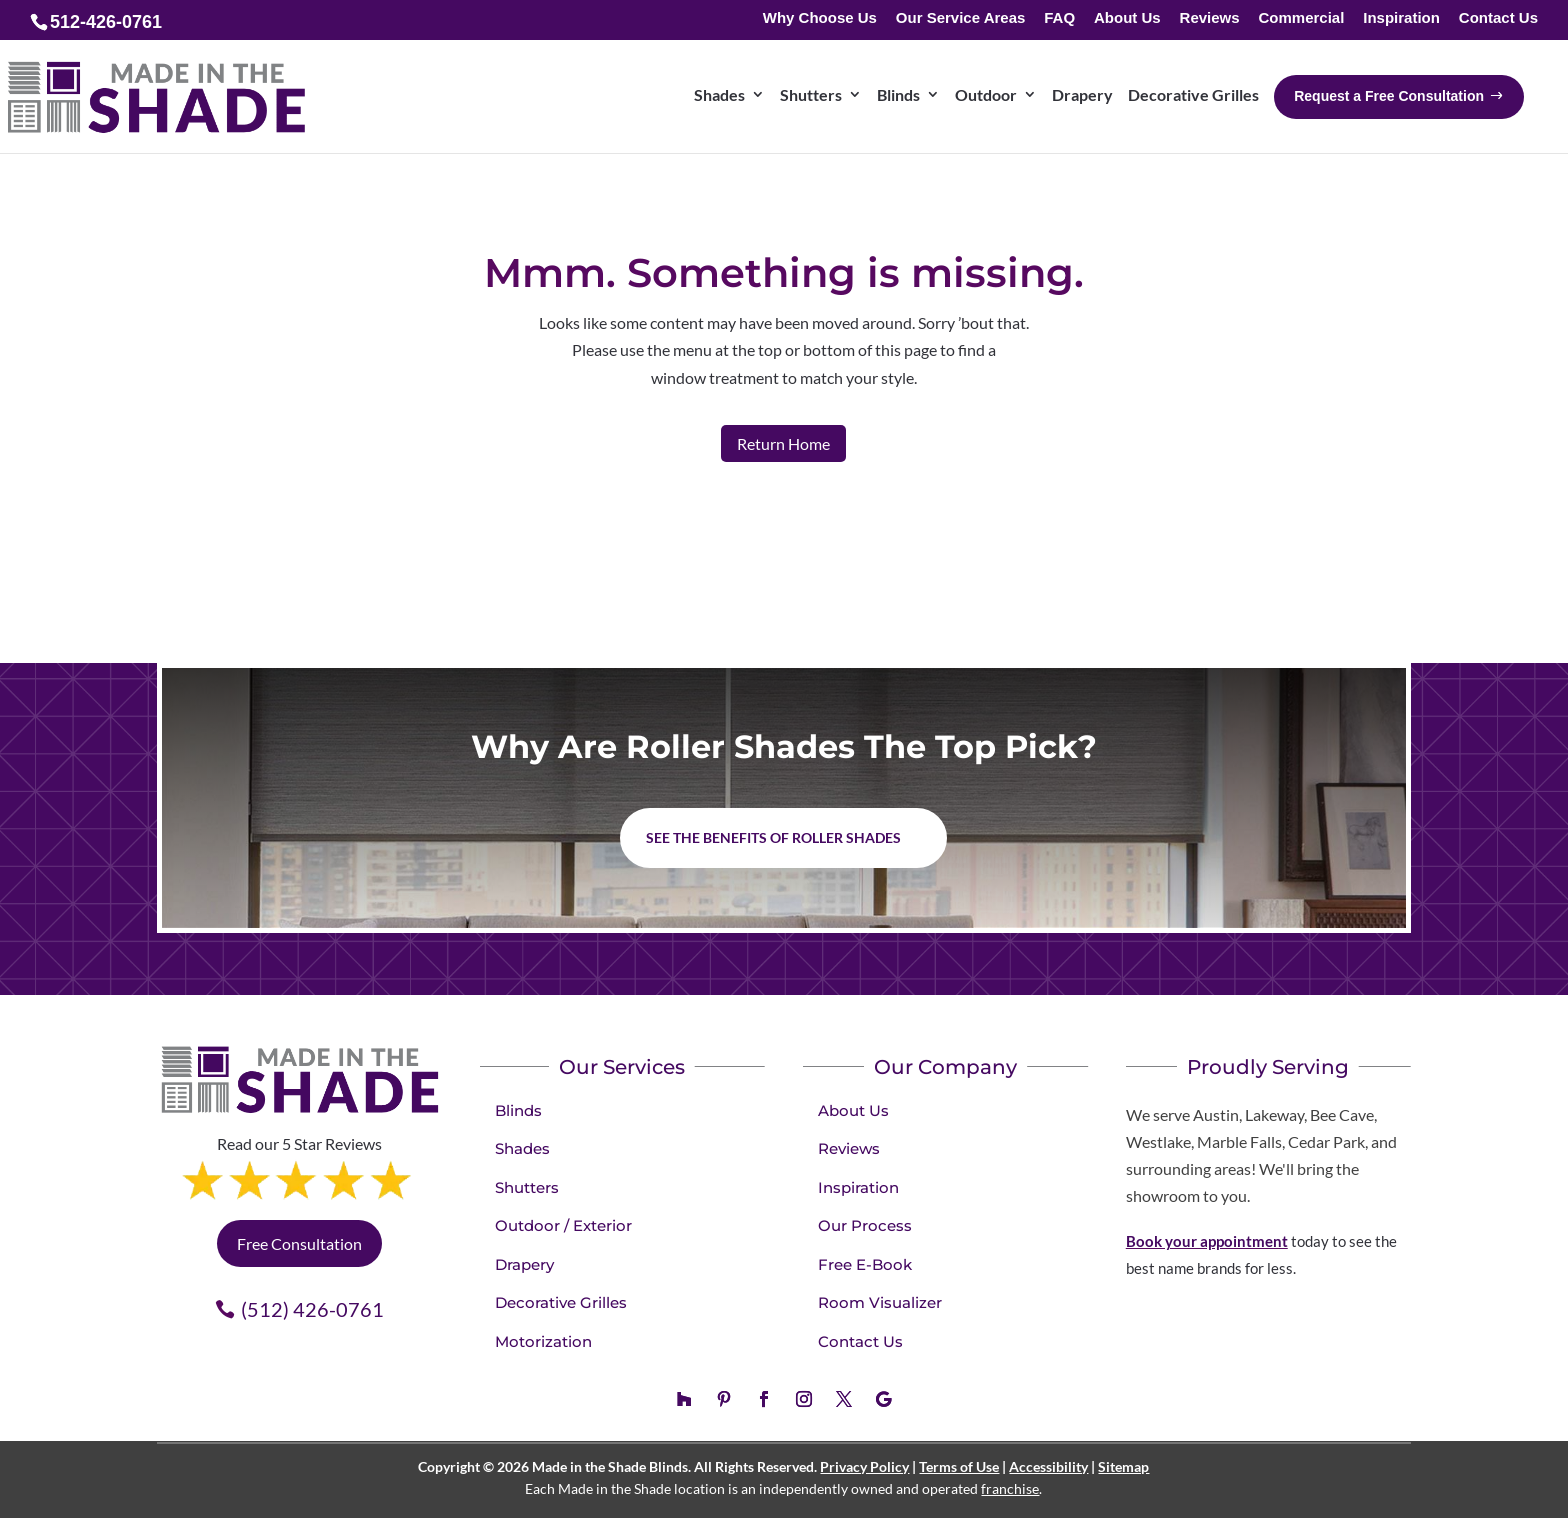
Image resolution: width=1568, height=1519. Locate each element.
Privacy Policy (864, 1466)
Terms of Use (959, 1466)
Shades (522, 1148)
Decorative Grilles (561, 1302)
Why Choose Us (820, 18)
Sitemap (1123, 1466)
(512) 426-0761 (312, 1309)
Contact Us (1498, 18)
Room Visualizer (880, 1302)
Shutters (527, 1187)
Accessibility (1048, 1466)
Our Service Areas (961, 18)
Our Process (865, 1225)
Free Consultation (299, 1243)
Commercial (1301, 18)
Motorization (543, 1341)
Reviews (1210, 18)
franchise (1010, 1488)
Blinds (518, 1110)
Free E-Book (865, 1264)
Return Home (783, 443)
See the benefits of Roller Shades (773, 837)
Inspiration (1401, 18)
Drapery (524, 1264)
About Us (1127, 18)
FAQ (1059, 18)
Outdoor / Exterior (563, 1225)
